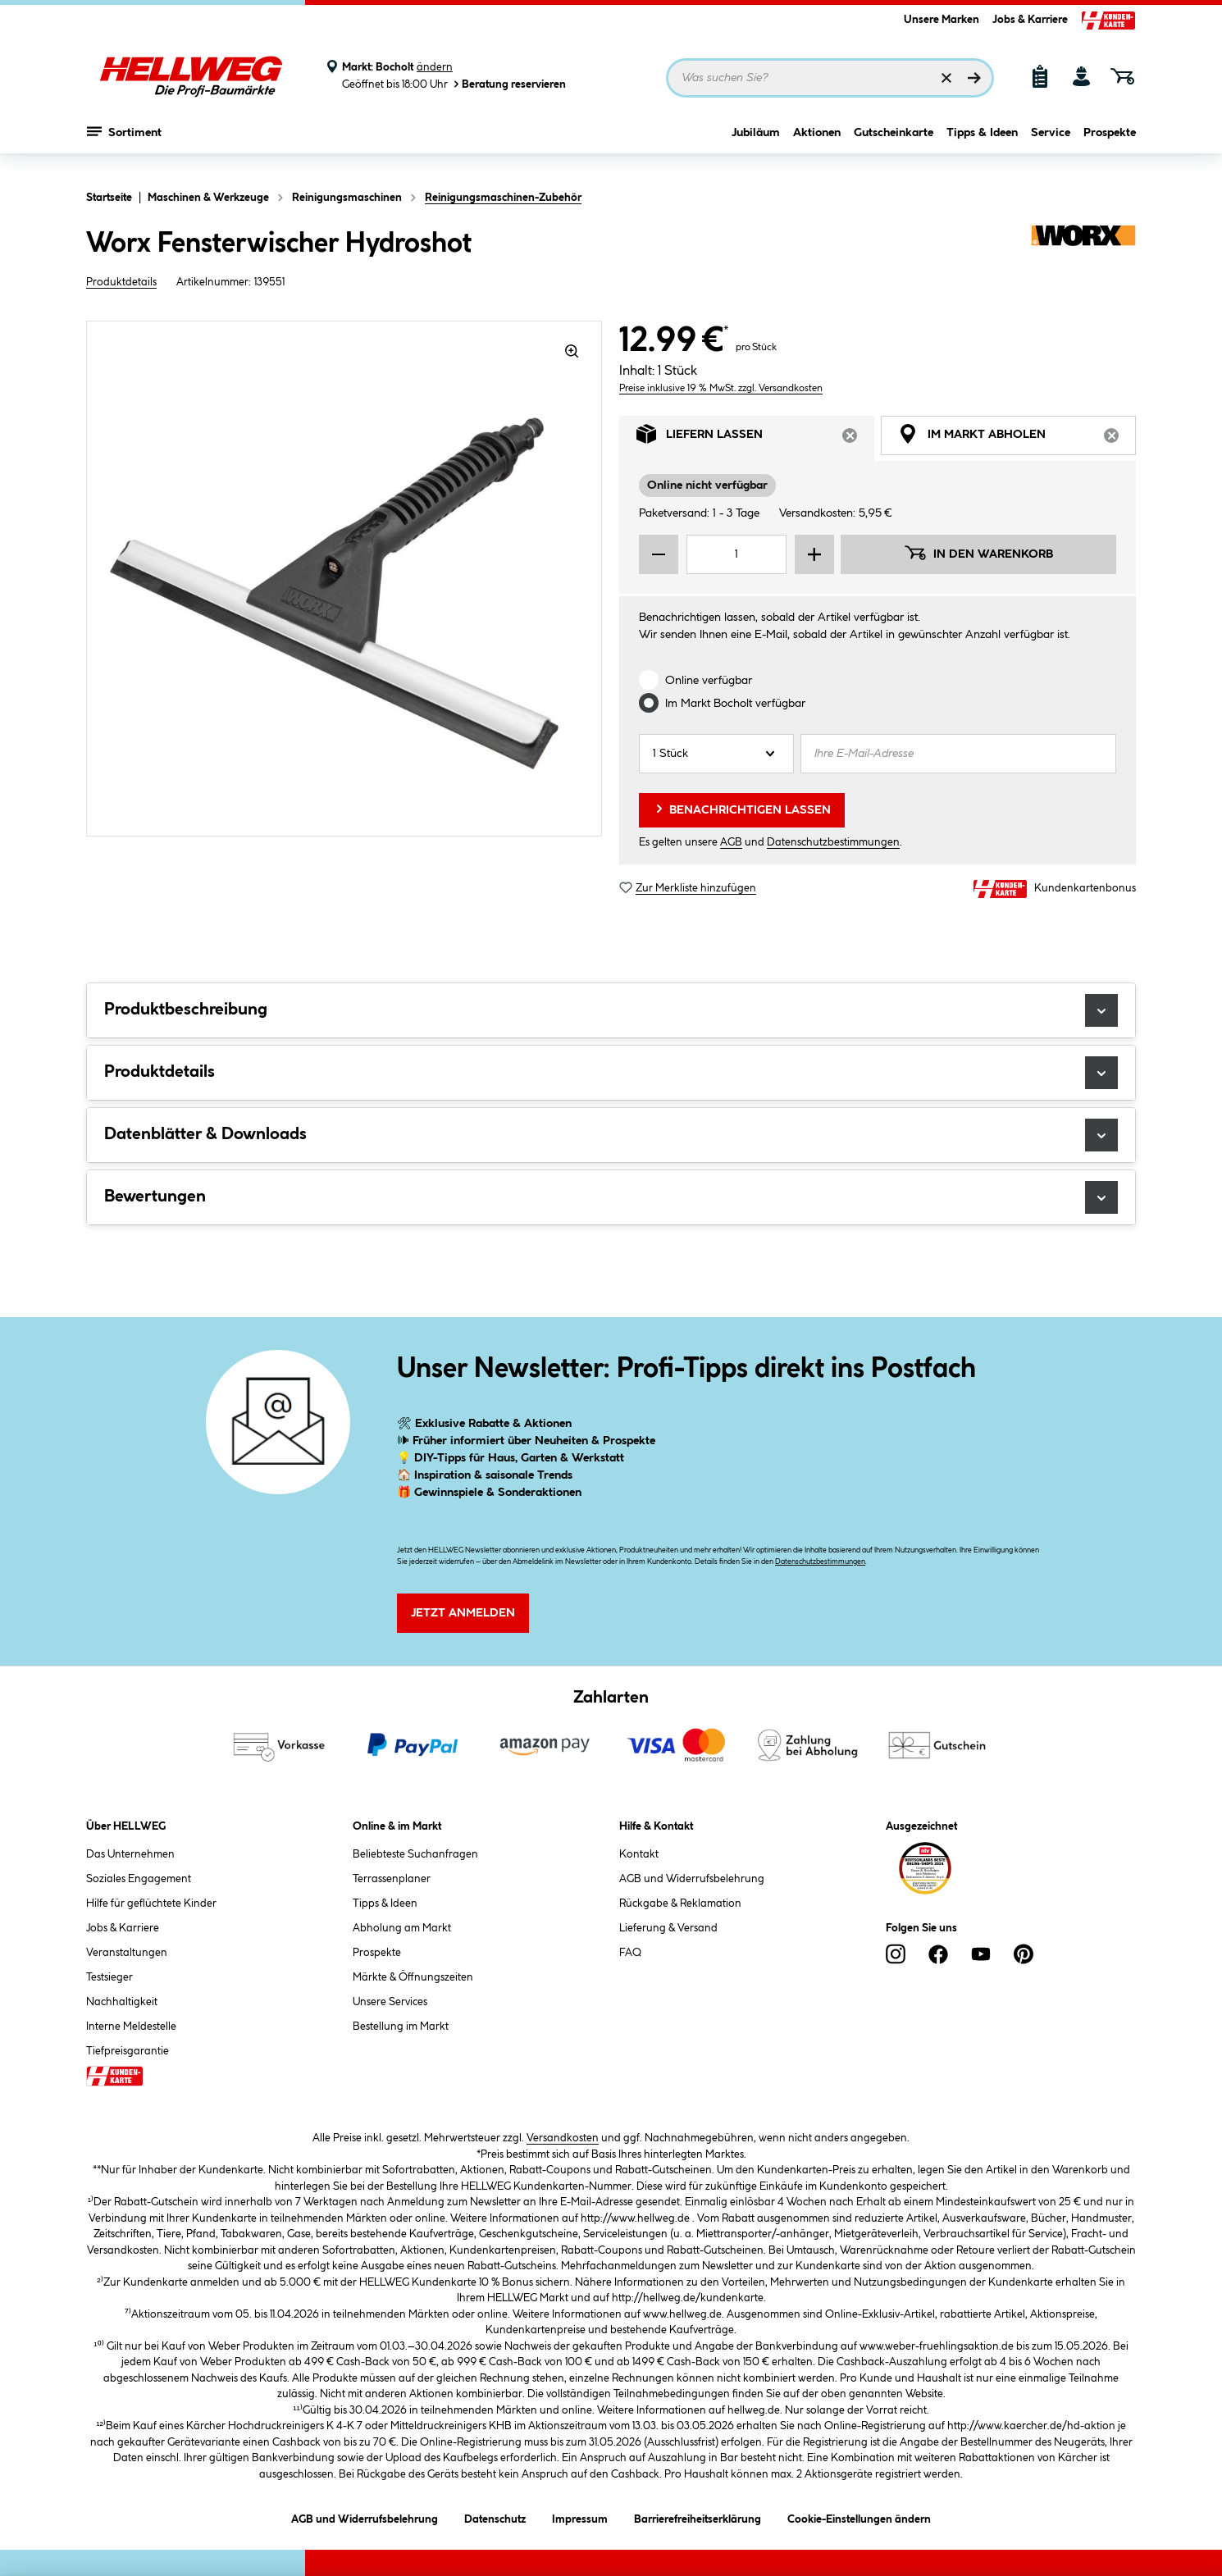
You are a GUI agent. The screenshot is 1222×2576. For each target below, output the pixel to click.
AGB (731, 842)
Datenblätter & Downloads (611, 1135)
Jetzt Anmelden (463, 1613)
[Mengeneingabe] (736, 554)
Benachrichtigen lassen (742, 808)
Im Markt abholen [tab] (1017, 438)
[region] (344, 579)
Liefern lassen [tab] (755, 438)
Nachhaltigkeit (121, 2002)
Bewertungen (611, 1197)
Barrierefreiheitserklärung (697, 2516)
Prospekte (1109, 145)
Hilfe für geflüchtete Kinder (151, 1903)
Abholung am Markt (402, 1928)
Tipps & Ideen (982, 145)
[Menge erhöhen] (814, 554)
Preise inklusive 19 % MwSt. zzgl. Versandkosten (721, 388)
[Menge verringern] (658, 554)
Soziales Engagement (138, 1879)
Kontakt (639, 1854)
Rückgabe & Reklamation (680, 1903)
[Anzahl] (716, 753)
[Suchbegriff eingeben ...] (830, 78)
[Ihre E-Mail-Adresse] (958, 753)
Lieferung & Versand (668, 1928)
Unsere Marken (941, 20)
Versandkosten (563, 2138)
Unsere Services (390, 2002)
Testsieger (109, 1977)
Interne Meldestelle (131, 2026)
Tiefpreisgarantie (127, 2051)
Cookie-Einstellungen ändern (859, 2516)
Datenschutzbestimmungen (833, 842)
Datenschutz (495, 2516)
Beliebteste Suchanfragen (415, 1854)
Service (1050, 145)
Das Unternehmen (130, 1854)
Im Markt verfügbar (735, 703)
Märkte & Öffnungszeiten (413, 1977)
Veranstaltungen (126, 1953)
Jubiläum (756, 145)
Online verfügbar (708, 680)
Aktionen (817, 145)
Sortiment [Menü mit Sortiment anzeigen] (124, 143)
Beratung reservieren (508, 84)
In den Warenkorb (978, 552)
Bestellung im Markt (401, 2026)
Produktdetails (121, 282)
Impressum (580, 2516)
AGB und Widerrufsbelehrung (691, 1879)
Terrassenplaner (392, 1879)
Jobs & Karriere (1030, 20)
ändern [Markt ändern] (435, 67)
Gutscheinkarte (893, 145)
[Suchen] (974, 78)
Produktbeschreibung (611, 1010)
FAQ (630, 1953)
